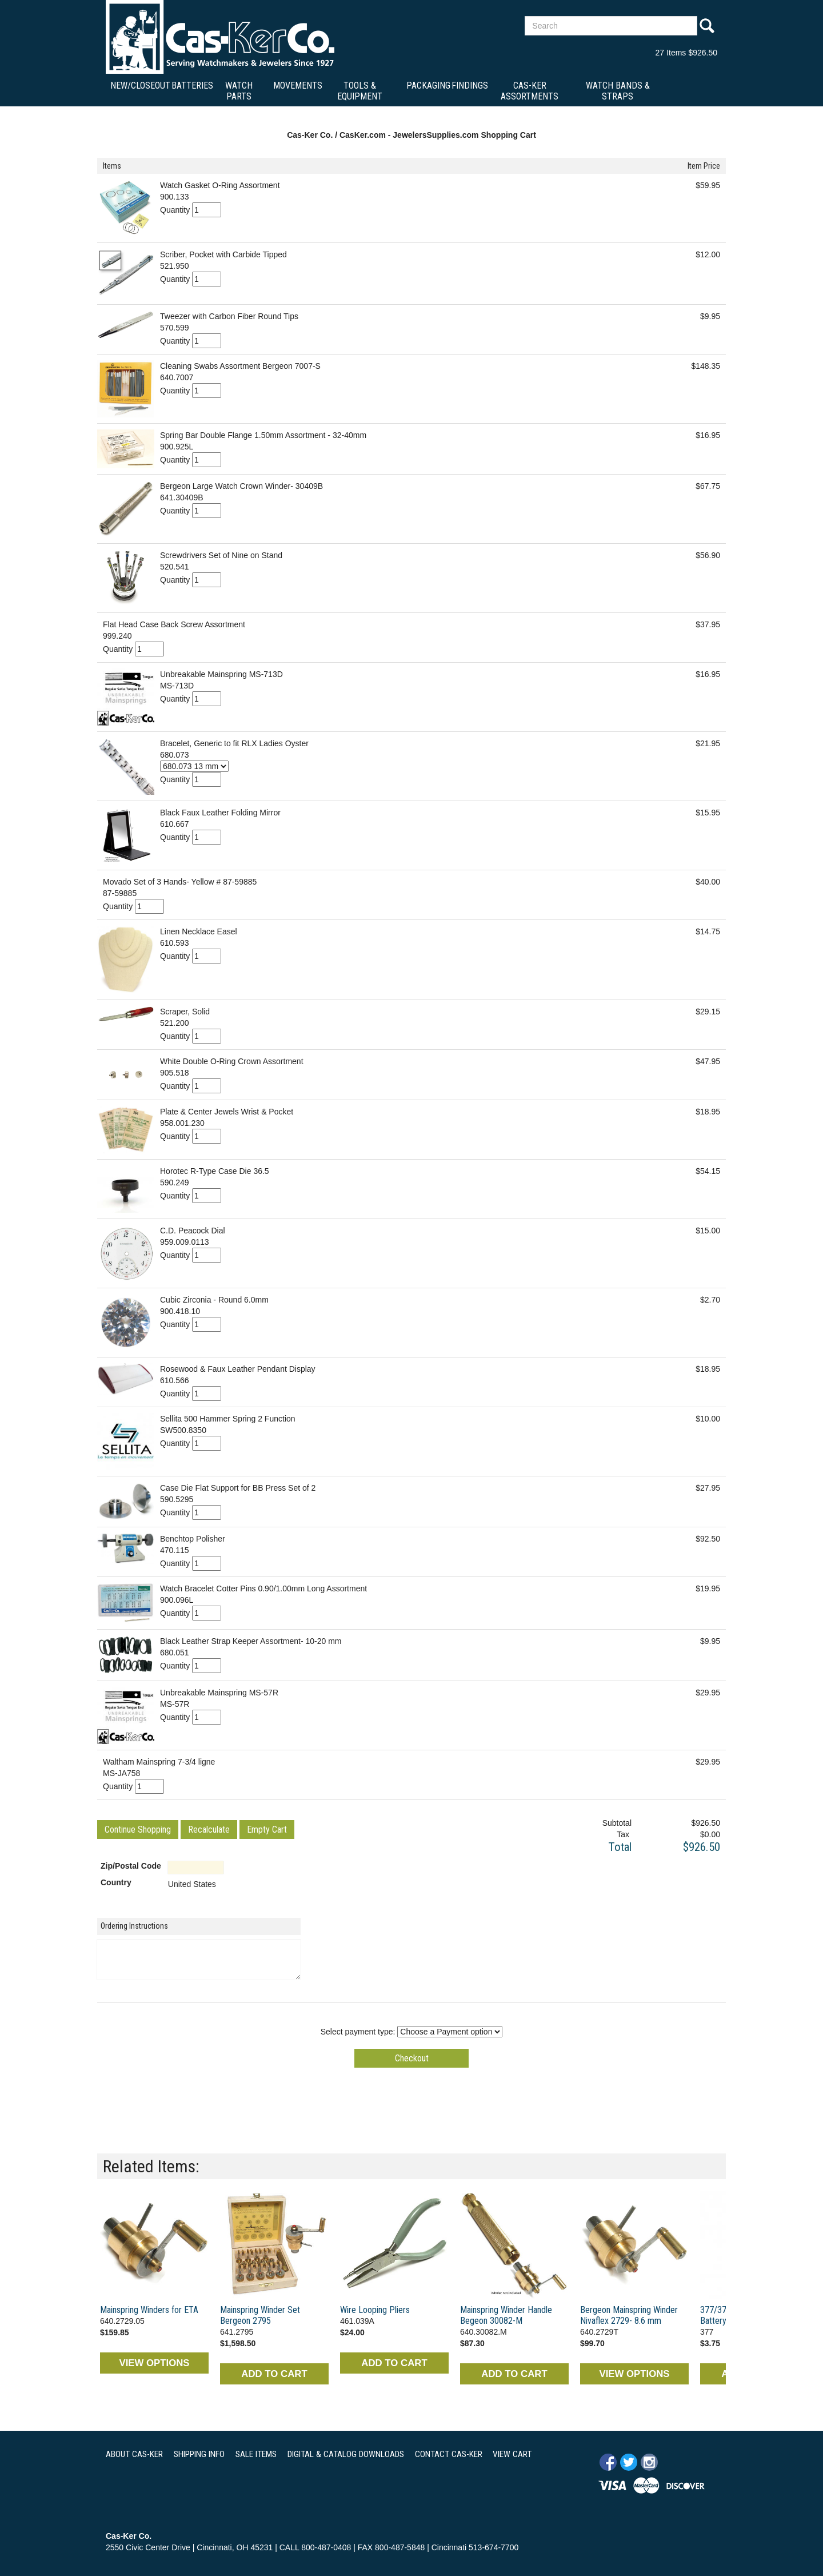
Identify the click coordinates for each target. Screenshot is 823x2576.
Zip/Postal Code (131, 1865)
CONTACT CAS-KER (448, 2454)
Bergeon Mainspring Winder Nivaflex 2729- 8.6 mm (629, 2315)
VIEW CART (512, 2454)
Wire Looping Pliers (375, 2309)
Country (116, 1882)
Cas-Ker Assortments (529, 91)
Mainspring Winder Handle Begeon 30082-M (506, 2315)
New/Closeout (140, 85)
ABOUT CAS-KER (134, 2454)
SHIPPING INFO (199, 2454)
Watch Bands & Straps (618, 91)
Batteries (192, 85)
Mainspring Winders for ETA (149, 2309)
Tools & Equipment (359, 91)
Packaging (428, 85)
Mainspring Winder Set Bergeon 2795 (260, 2315)
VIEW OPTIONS (154, 2363)
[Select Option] (194, 766)
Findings (470, 85)
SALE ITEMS (256, 2454)
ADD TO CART (274, 2373)
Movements (297, 85)
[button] (137, 1829)
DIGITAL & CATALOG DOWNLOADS (345, 2454)
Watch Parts (239, 91)
